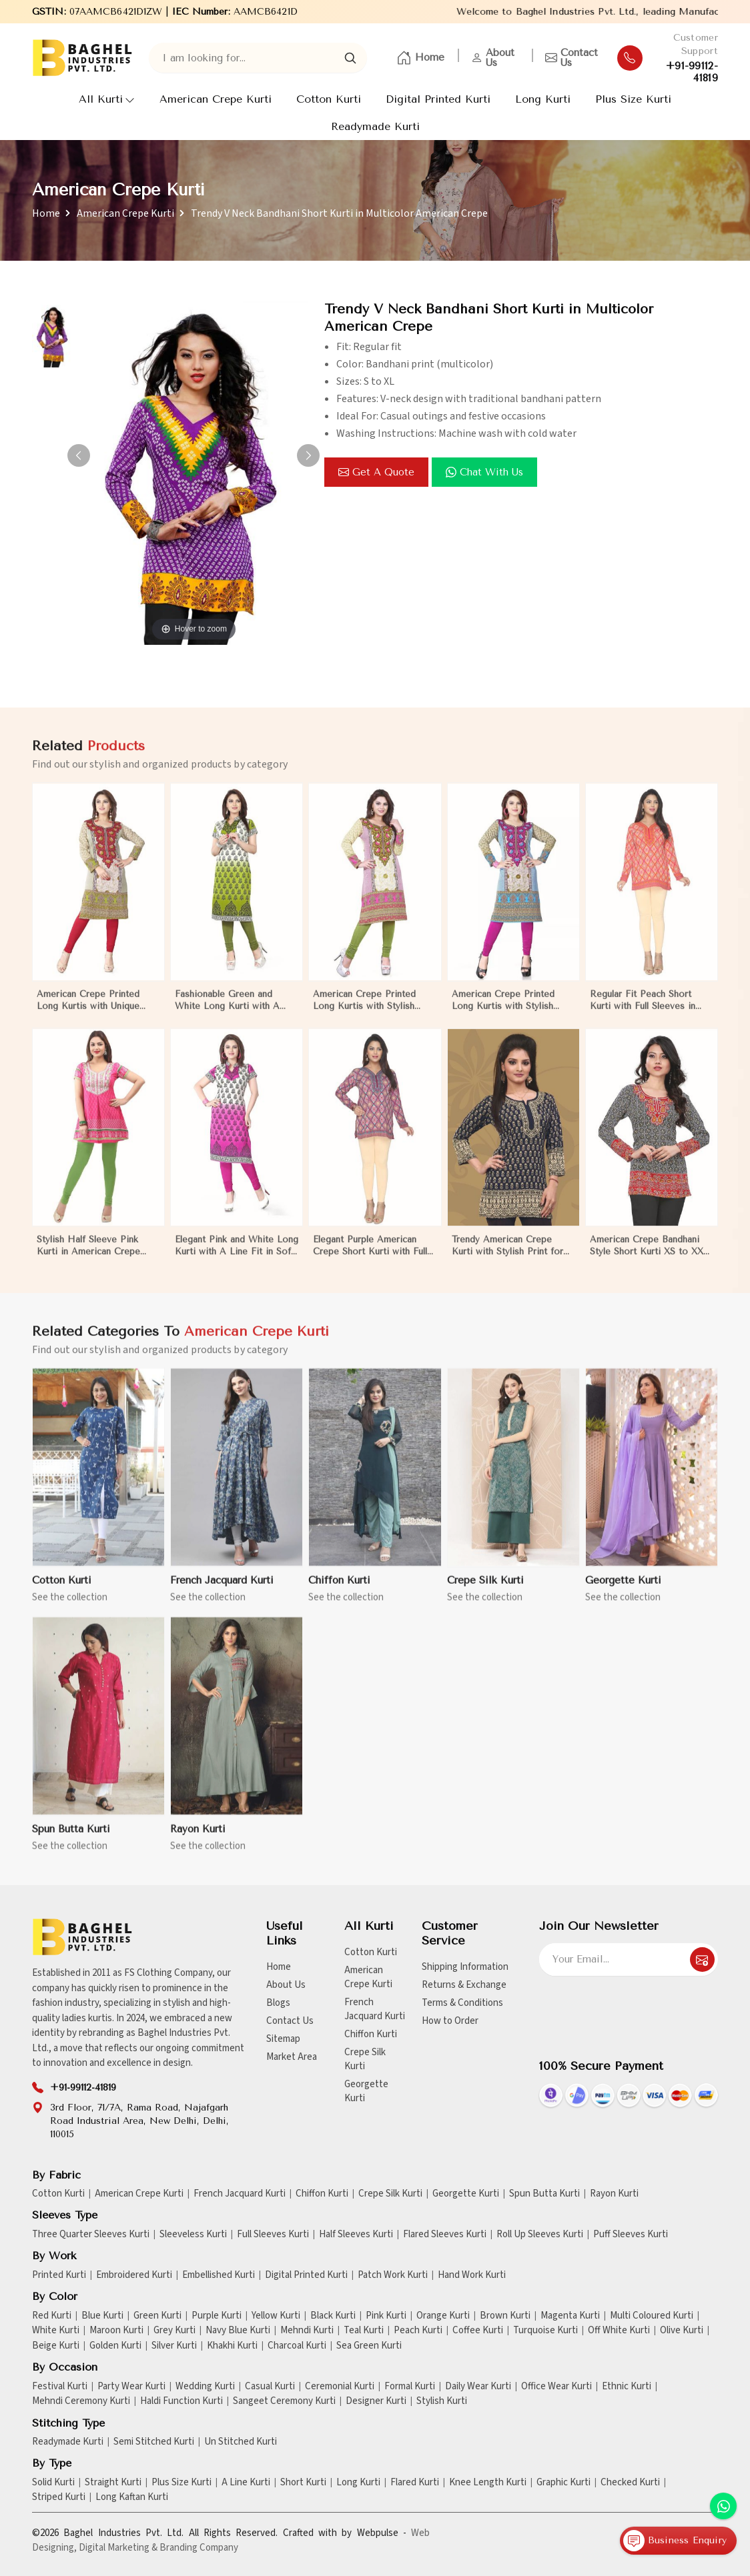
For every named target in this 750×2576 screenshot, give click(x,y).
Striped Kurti (58, 2497)
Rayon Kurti (614, 2194)
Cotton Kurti (328, 99)
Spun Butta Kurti (544, 2194)
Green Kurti (157, 2316)
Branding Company (198, 2548)
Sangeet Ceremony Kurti (284, 2401)
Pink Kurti (386, 2316)
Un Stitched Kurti (240, 2442)
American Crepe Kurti (215, 99)
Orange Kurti (443, 2316)
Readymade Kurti (375, 126)
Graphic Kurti (563, 2482)
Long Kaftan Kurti (131, 2497)
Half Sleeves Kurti (356, 2234)
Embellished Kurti (218, 2275)
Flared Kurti (414, 2482)
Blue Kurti (102, 2316)
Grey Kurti (174, 2330)
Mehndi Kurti (307, 2330)
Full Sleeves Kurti (273, 2234)
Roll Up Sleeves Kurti (539, 2234)
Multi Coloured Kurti (651, 2316)
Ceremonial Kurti (339, 2386)
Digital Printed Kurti (438, 99)
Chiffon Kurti (370, 2034)
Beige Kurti (55, 2346)
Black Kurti (333, 2316)
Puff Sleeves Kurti (630, 2234)
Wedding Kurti (205, 2386)
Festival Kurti (59, 2386)
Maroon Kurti (116, 2330)
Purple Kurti (217, 2316)
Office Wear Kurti (556, 2386)
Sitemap (283, 2039)
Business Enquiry (675, 2540)
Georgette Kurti (366, 2091)
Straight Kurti (113, 2482)
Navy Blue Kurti (238, 2330)
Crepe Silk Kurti (365, 2059)
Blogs (278, 2003)
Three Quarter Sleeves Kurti (90, 2234)
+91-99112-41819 (692, 72)
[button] (308, 455)
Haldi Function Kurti (181, 2401)
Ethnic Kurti (626, 2386)
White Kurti (55, 2330)
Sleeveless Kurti (193, 2234)
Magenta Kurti (570, 2316)
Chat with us (484, 472)
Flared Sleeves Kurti (444, 2234)
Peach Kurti (418, 2330)
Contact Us (571, 58)
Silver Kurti (174, 2346)
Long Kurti (543, 99)
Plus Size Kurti (633, 99)
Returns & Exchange (464, 1985)
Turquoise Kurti (545, 2330)
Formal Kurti (409, 2386)
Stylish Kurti (441, 2401)
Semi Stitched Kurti (153, 2442)
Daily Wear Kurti (478, 2386)
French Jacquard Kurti (374, 2009)
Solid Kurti (53, 2482)
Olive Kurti (681, 2330)
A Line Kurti (246, 2482)
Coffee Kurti (477, 2330)
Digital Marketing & (118, 2548)
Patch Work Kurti (393, 2275)
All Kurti (107, 99)
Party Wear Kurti (131, 2386)
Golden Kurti (115, 2346)
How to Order (450, 2021)
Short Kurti (303, 2482)
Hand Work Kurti (472, 2275)
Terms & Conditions (462, 2003)
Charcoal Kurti (297, 2346)
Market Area (291, 2057)
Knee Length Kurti (487, 2482)
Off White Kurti (619, 2330)
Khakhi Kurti (232, 2346)
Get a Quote (376, 472)
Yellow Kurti (276, 2316)
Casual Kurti (270, 2386)
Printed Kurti (59, 2275)
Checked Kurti (630, 2482)
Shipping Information (465, 1967)
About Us (492, 58)
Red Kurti (51, 2316)
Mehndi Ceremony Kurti (81, 2401)
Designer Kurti (376, 2401)
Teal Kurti (364, 2330)
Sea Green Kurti (369, 2346)
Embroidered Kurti (134, 2275)
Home (420, 58)
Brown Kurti (505, 2316)
